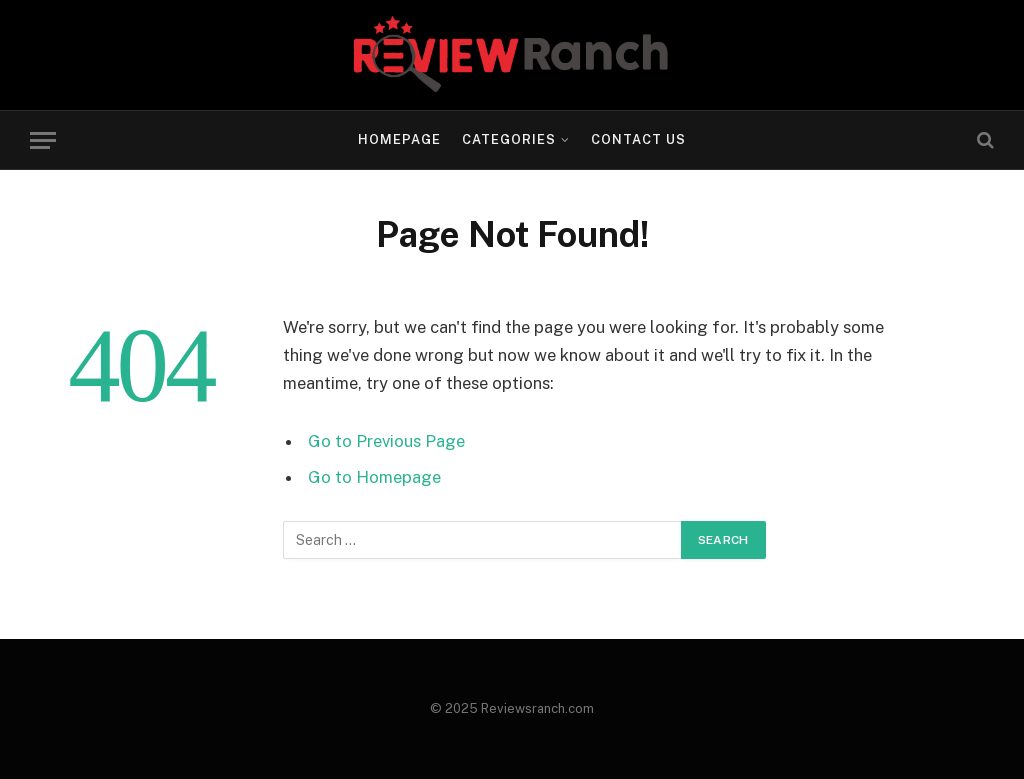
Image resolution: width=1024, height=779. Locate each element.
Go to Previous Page (386, 441)
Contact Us (638, 139)
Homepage (399, 139)
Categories (509, 139)
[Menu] (43, 140)
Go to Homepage (374, 477)
